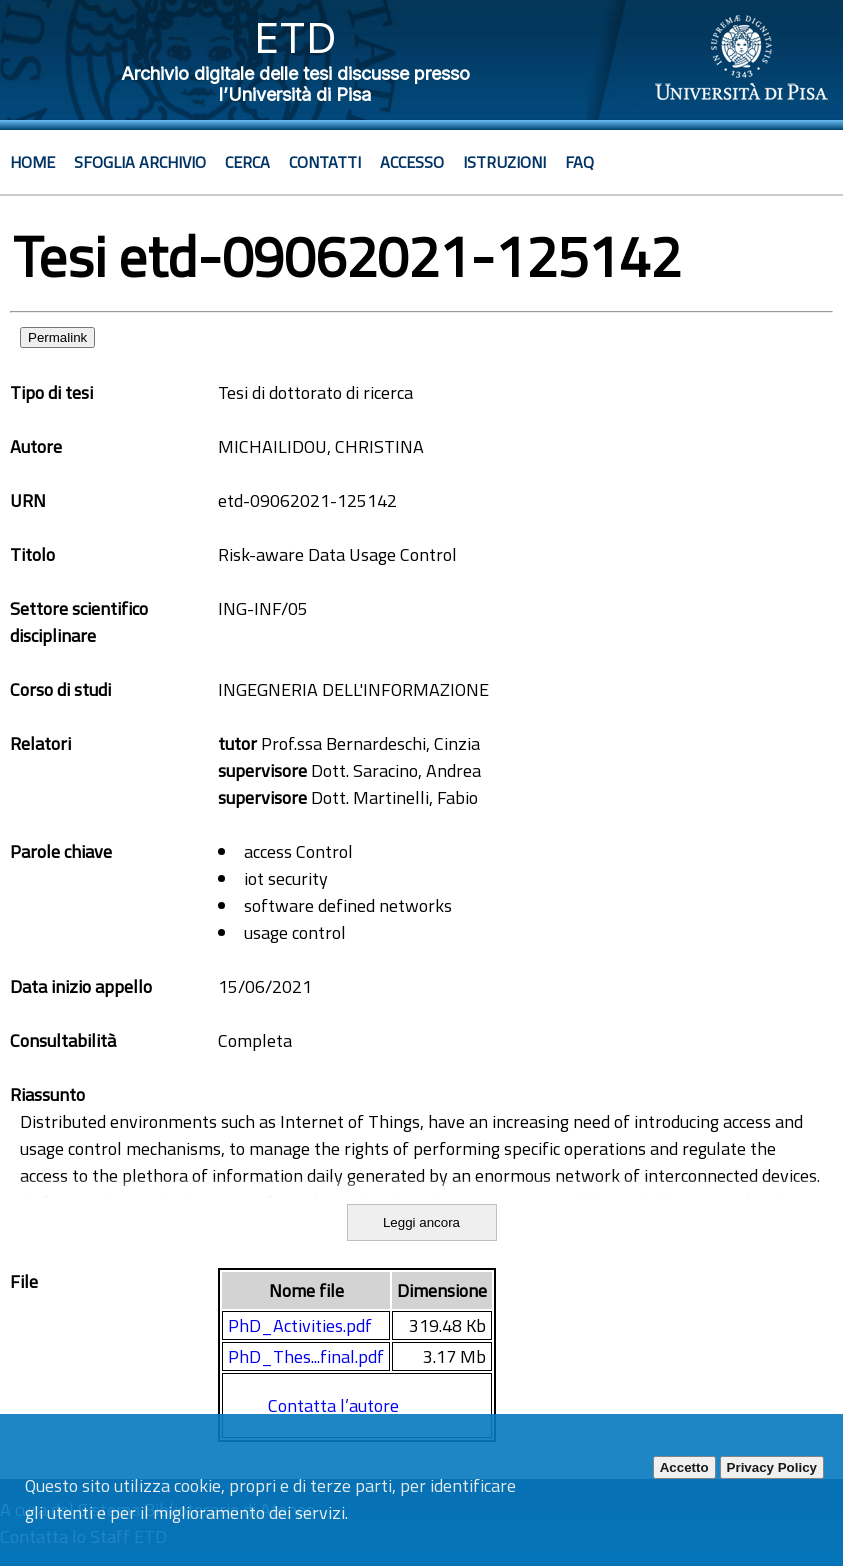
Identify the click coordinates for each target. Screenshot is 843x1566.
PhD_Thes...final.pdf (306, 1356)
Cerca (247, 162)
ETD (295, 37)
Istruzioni (504, 162)
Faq (579, 162)
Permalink (57, 337)
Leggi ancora (421, 1222)
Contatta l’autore (333, 1405)
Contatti (325, 162)
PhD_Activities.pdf (300, 1325)
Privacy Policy (772, 1467)
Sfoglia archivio (140, 162)
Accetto (684, 1467)
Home (32, 162)
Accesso (412, 162)
